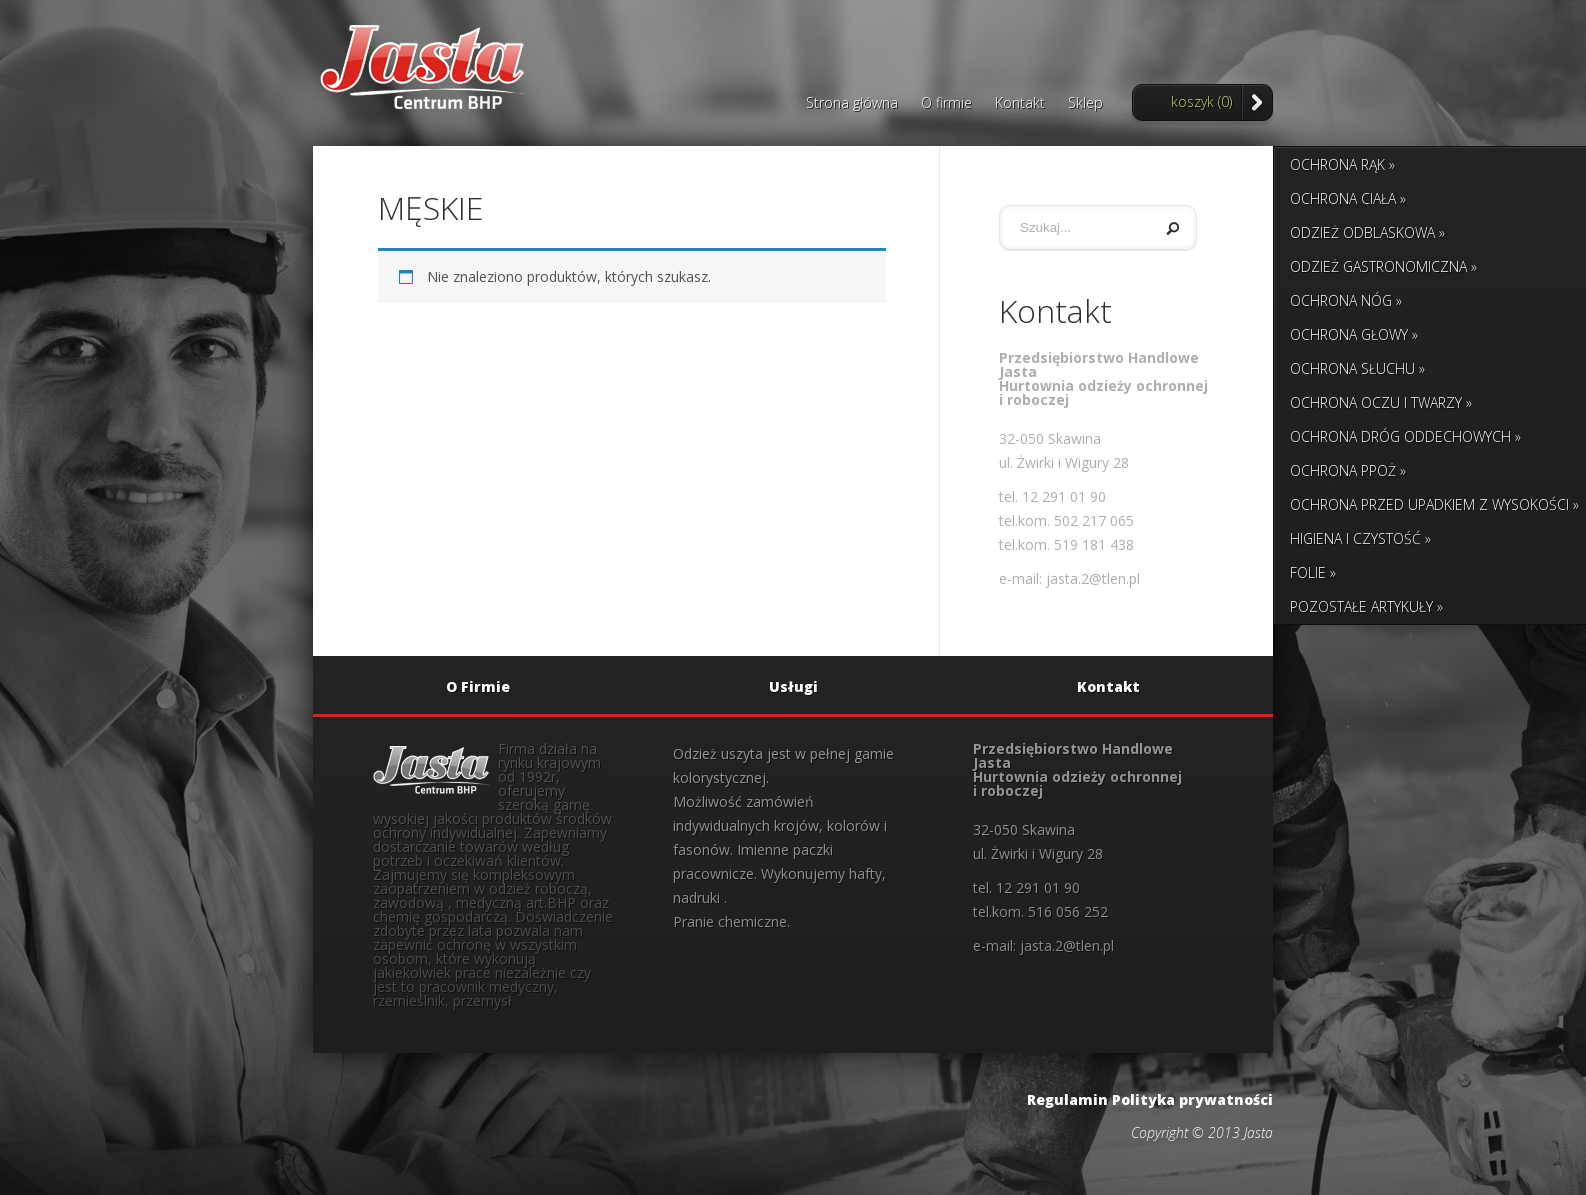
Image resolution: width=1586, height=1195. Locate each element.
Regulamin (1067, 1099)
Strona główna (852, 104)
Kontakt (1020, 104)
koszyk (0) (1201, 101)
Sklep (1085, 104)
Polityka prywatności (1192, 1099)
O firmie (946, 104)
